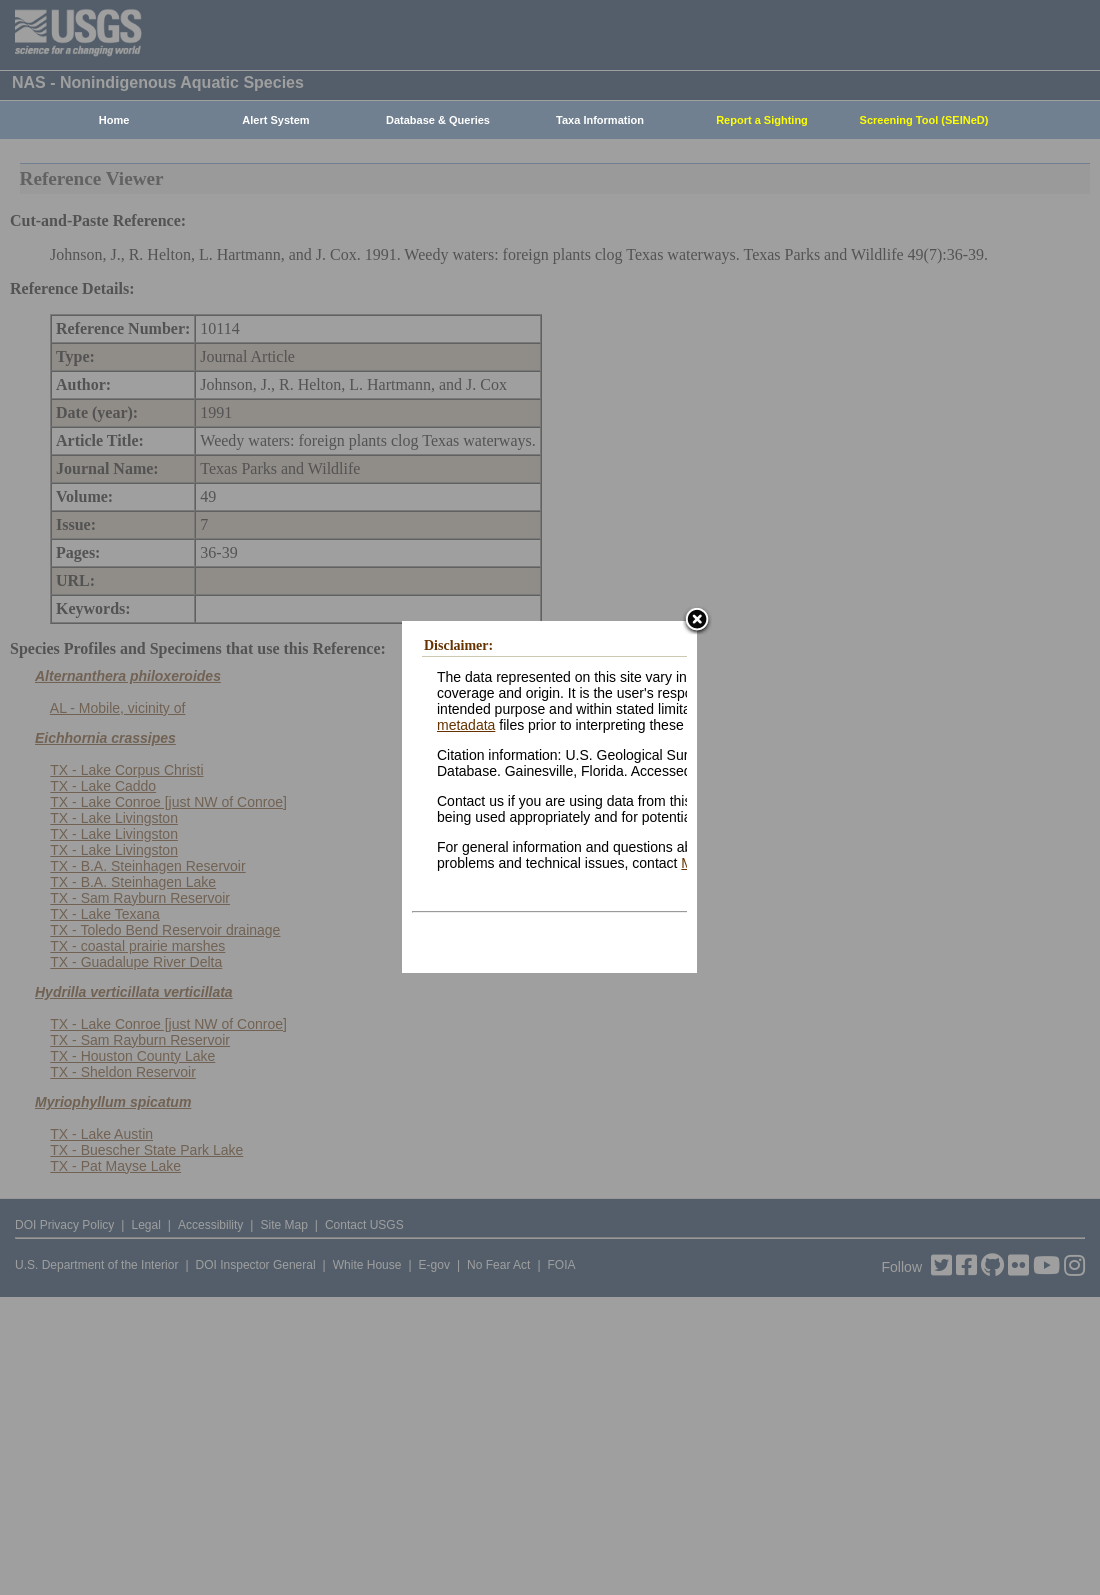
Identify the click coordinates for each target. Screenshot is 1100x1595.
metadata (466, 725)
